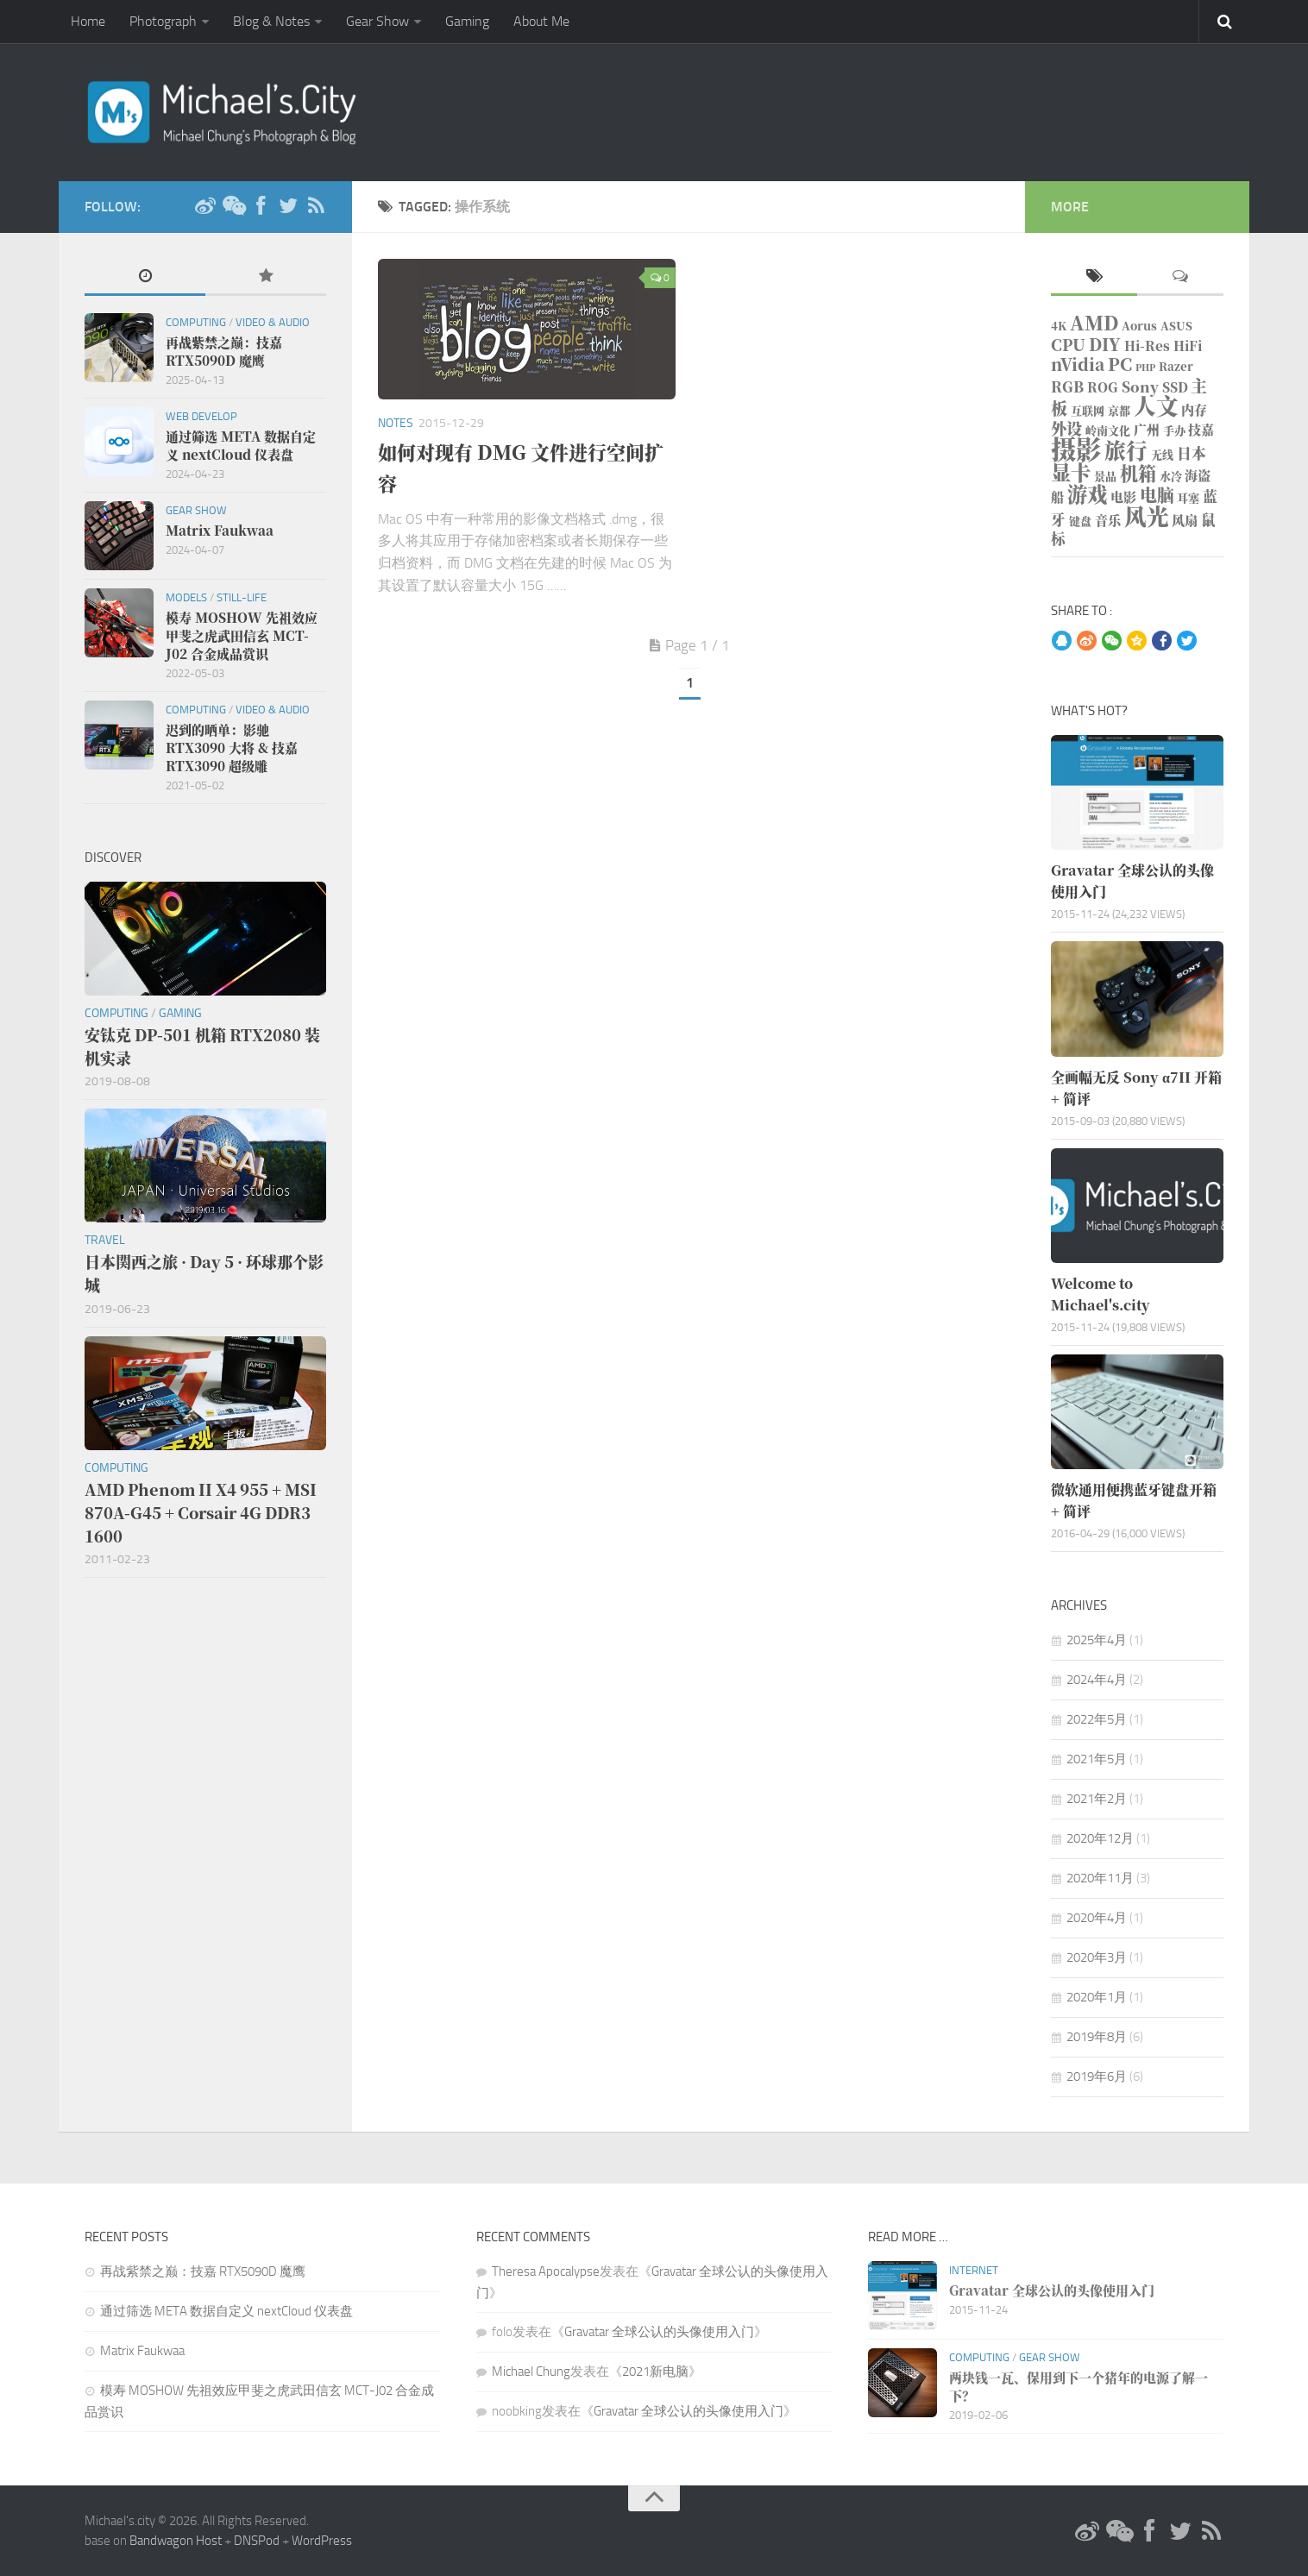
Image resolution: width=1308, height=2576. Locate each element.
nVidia (1077, 363)
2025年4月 (1096, 1640)
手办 (1174, 430)
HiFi (1187, 345)
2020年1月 (1096, 1997)
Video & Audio (273, 322)
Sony (1140, 386)
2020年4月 (1096, 1918)
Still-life (242, 597)
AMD (1094, 322)
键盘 (1080, 520)
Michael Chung (531, 2371)
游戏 (1087, 493)
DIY (1105, 343)
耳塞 (1188, 497)
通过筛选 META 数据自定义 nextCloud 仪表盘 (226, 2311)
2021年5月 (1096, 1759)
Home (88, 21)
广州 (1147, 429)
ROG (1102, 387)
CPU (1068, 344)
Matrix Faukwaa (142, 2351)
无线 (1162, 454)
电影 (1123, 496)
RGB (1067, 386)
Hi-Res (1147, 345)
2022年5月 (1096, 1719)
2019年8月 (1096, 2037)
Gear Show (377, 21)
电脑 (1157, 494)
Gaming (467, 21)
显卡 (1071, 472)
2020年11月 (1100, 1878)
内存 (1194, 409)
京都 (1119, 410)
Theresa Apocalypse (546, 2271)
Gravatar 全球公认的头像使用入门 (659, 2332)
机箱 (1138, 473)
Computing (196, 322)
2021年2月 (1096, 1798)
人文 (1156, 405)
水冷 (1171, 476)
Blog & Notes (271, 21)
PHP (1145, 367)
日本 (1191, 453)
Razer (1176, 366)
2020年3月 (1096, 1957)
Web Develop (201, 416)
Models (186, 597)
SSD (1175, 387)
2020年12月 (1100, 1838)
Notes (395, 423)
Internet (973, 2270)
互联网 (1087, 410)
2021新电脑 (655, 2371)
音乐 (1108, 520)
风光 (1146, 515)
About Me (541, 21)
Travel (105, 1240)
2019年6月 (1096, 2076)
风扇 (1185, 520)
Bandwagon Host (175, 2540)
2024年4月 (1096, 1679)
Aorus (1139, 325)
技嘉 (1201, 429)
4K (1058, 325)
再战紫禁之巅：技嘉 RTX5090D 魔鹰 (202, 2271)
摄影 (1076, 448)
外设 (1066, 428)
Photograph (163, 21)
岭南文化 (1107, 430)
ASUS (1176, 325)
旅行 (1126, 450)
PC (1120, 363)
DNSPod (257, 2540)
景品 (1105, 476)
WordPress (322, 2540)
